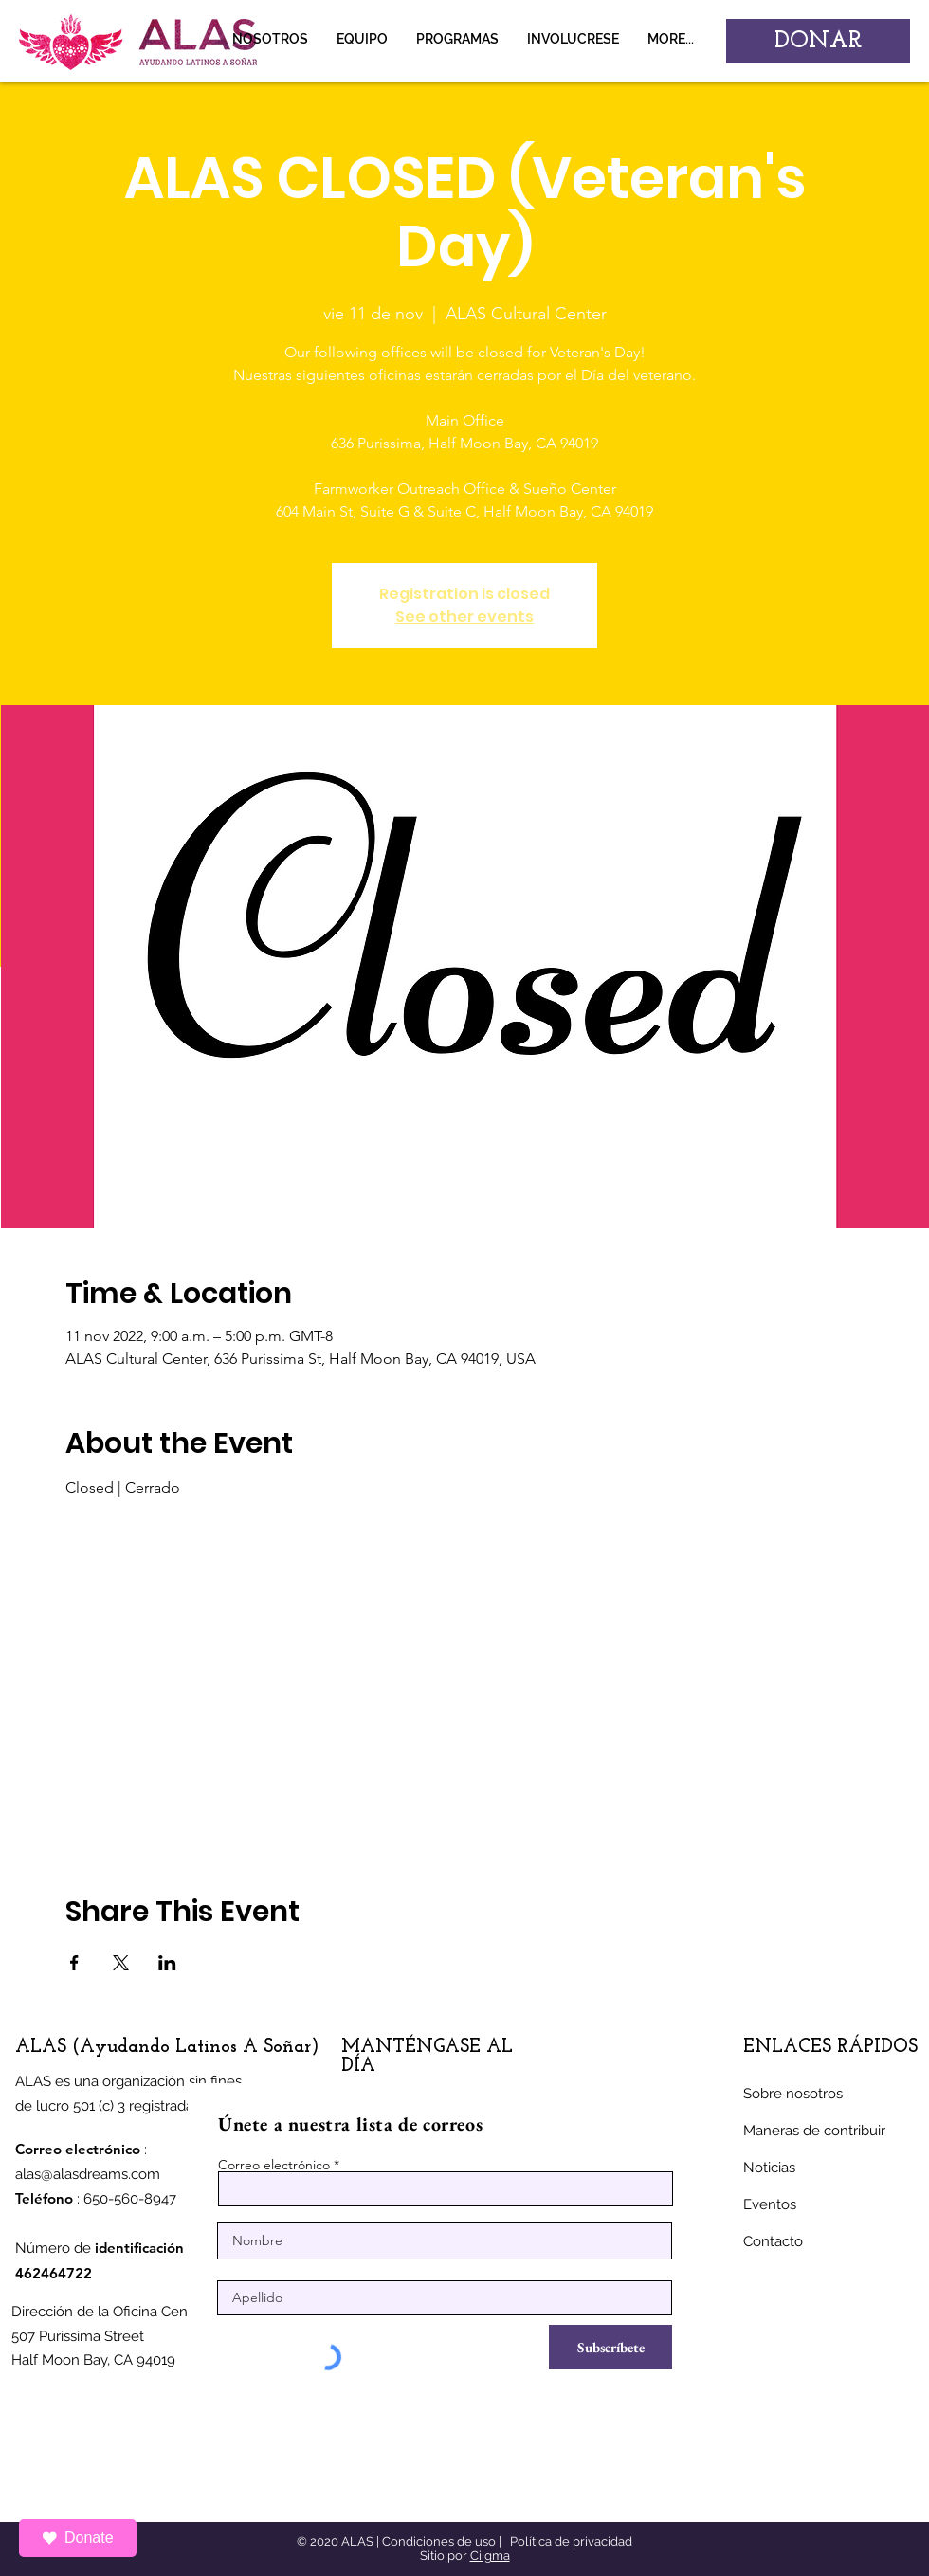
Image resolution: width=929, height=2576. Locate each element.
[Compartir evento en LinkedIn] (167, 1962)
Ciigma (490, 2556)
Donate (78, 2538)
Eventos (769, 2204)
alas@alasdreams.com (87, 2174)
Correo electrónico (274, 2164)
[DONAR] (818, 41)
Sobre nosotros (793, 2093)
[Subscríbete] (610, 2347)
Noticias (769, 2167)
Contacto (773, 2241)
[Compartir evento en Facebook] (74, 1962)
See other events (464, 616)
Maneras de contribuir (814, 2130)
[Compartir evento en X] (121, 1962)
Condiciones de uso (439, 2541)
